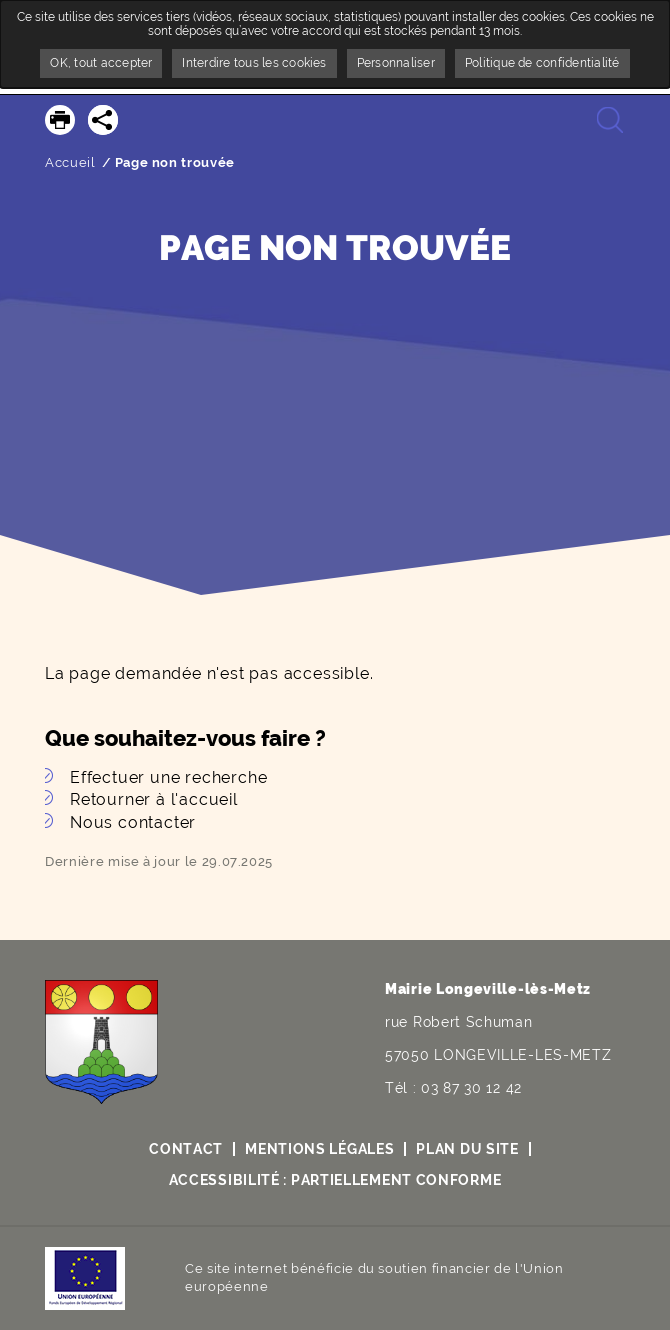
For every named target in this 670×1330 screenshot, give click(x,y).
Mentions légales (319, 1149)
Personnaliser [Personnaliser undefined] (396, 63)
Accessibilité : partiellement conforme (335, 1180)
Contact (186, 1149)
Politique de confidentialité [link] (542, 63)
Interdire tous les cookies (254, 63)
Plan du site (467, 1149)
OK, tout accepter (101, 63)
